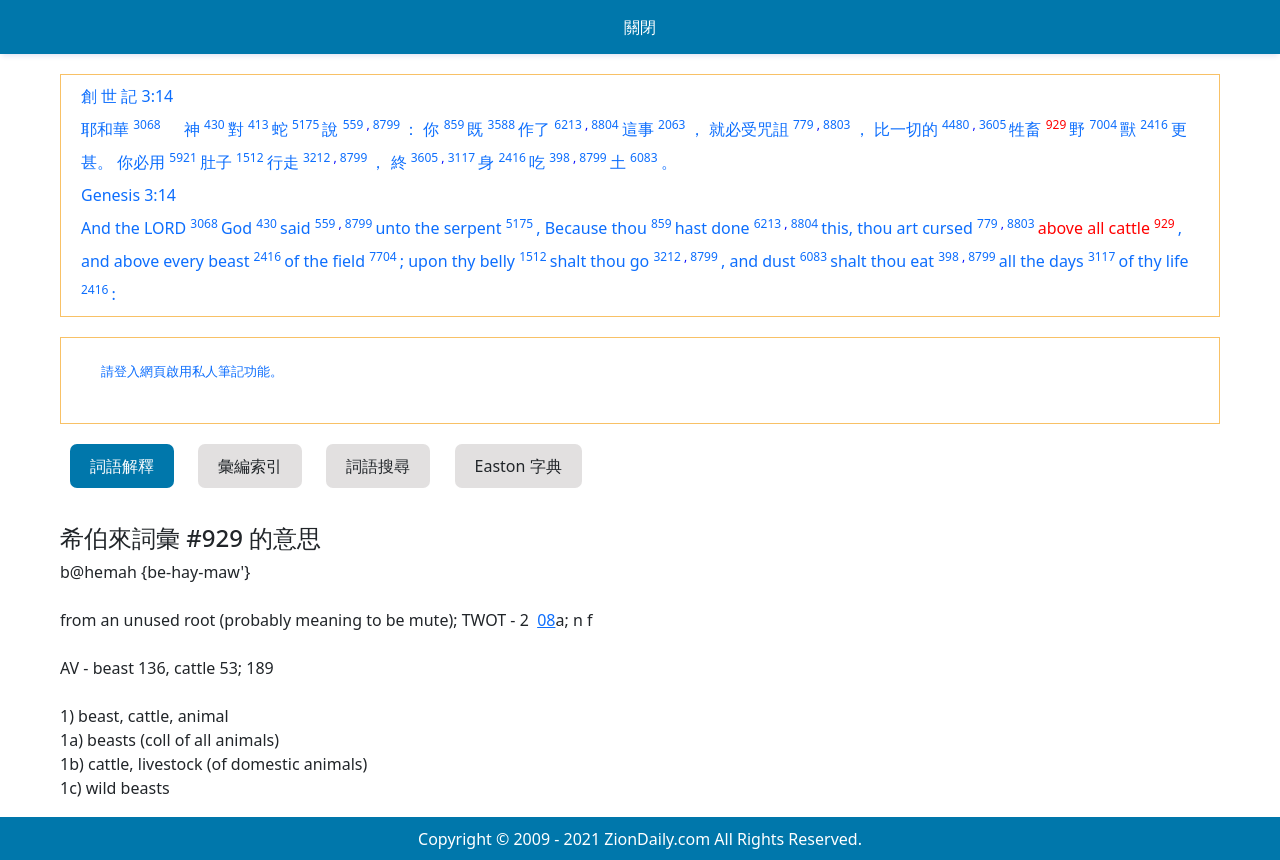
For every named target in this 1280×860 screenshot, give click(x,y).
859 (454, 124)
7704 (382, 256)
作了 (534, 129)
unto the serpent (438, 228)
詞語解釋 (122, 466)
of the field (324, 261)
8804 (604, 124)
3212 (316, 157)
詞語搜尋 (378, 466)
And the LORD (133, 228)
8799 (386, 124)
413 (258, 124)
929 (1056, 124)
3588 (501, 124)
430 (214, 124)
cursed (947, 228)
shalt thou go (600, 261)
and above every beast (165, 261)
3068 (146, 124)
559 (353, 124)
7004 (1103, 124)
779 (803, 124)
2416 (1153, 124)
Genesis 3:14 (128, 195)
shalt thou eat (882, 261)
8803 (836, 124)
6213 (567, 124)
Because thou (596, 228)
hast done (712, 228)
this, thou (858, 228)
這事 (638, 129)
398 (559, 157)
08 (546, 620)
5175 (305, 124)
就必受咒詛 (749, 129)
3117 (461, 157)
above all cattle (1094, 228)
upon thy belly (461, 261)
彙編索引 (250, 466)
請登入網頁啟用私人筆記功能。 (192, 371)
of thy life (1153, 261)
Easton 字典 (518, 466)
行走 (283, 162)
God (236, 228)
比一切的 (906, 129)
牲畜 (1025, 129)
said (295, 228)
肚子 (216, 162)
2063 (671, 124)
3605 (992, 124)
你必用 (141, 162)
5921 (182, 157)
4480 (955, 124)
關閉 (640, 27)
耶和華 (105, 129)
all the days (1041, 261)
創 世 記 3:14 (127, 96)
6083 (643, 157)
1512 (249, 157)
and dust (762, 261)
